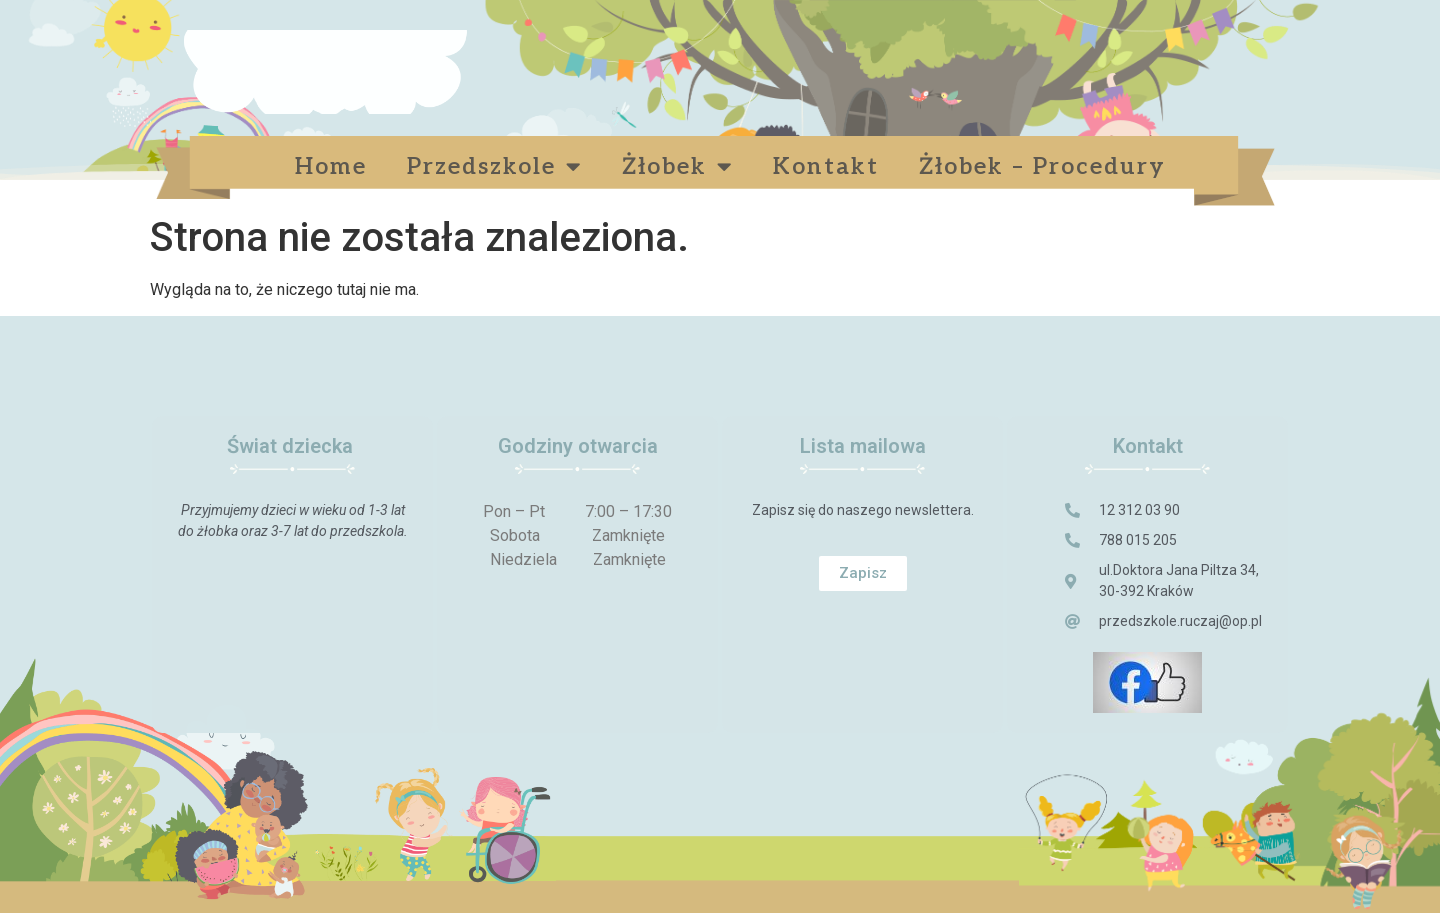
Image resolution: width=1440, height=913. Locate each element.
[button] (863, 573)
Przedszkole (494, 166)
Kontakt (826, 167)
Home (331, 167)
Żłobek (677, 166)
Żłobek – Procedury (1046, 167)
